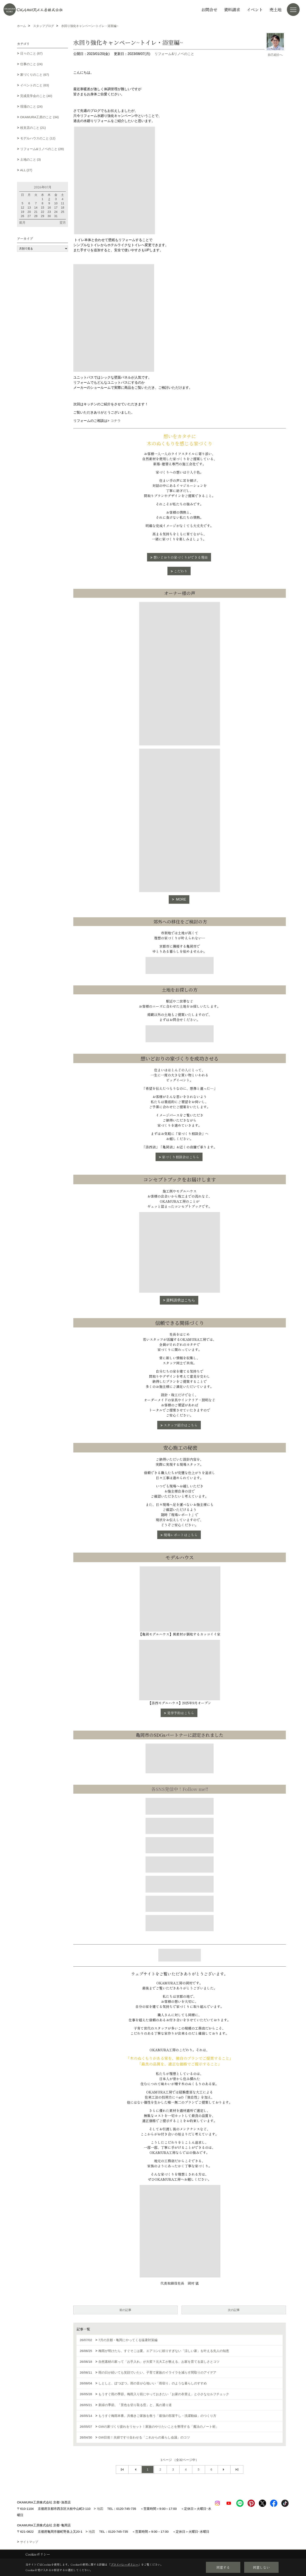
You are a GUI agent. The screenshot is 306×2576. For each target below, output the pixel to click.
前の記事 (125, 2310)
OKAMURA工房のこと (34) (39, 117)
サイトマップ (29, 2542)
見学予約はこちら (180, 1712)
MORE (180, 899)
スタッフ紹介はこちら (181, 1425)
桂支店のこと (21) (33, 127)
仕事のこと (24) (31, 64)
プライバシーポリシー (124, 2564)
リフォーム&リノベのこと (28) (42, 149)
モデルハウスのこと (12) (37, 138)
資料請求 (232, 9)
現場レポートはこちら (181, 1534)
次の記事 (234, 2310)
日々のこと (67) (31, 53)
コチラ (115, 420)
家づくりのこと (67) (34, 74)
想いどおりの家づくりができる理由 (180, 557)
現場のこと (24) (31, 106)
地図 (100, 2508)
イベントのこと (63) (34, 85)
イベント (255, 9)
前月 (22, 222)
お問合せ (209, 9)
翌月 (63, 222)
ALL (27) (26, 170)
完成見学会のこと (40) (36, 96)
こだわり (180, 571)
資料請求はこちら (180, 1300)
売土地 (275, 9)
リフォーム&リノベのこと (174, 54)
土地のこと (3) (30, 159)
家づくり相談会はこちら (180, 1156)
